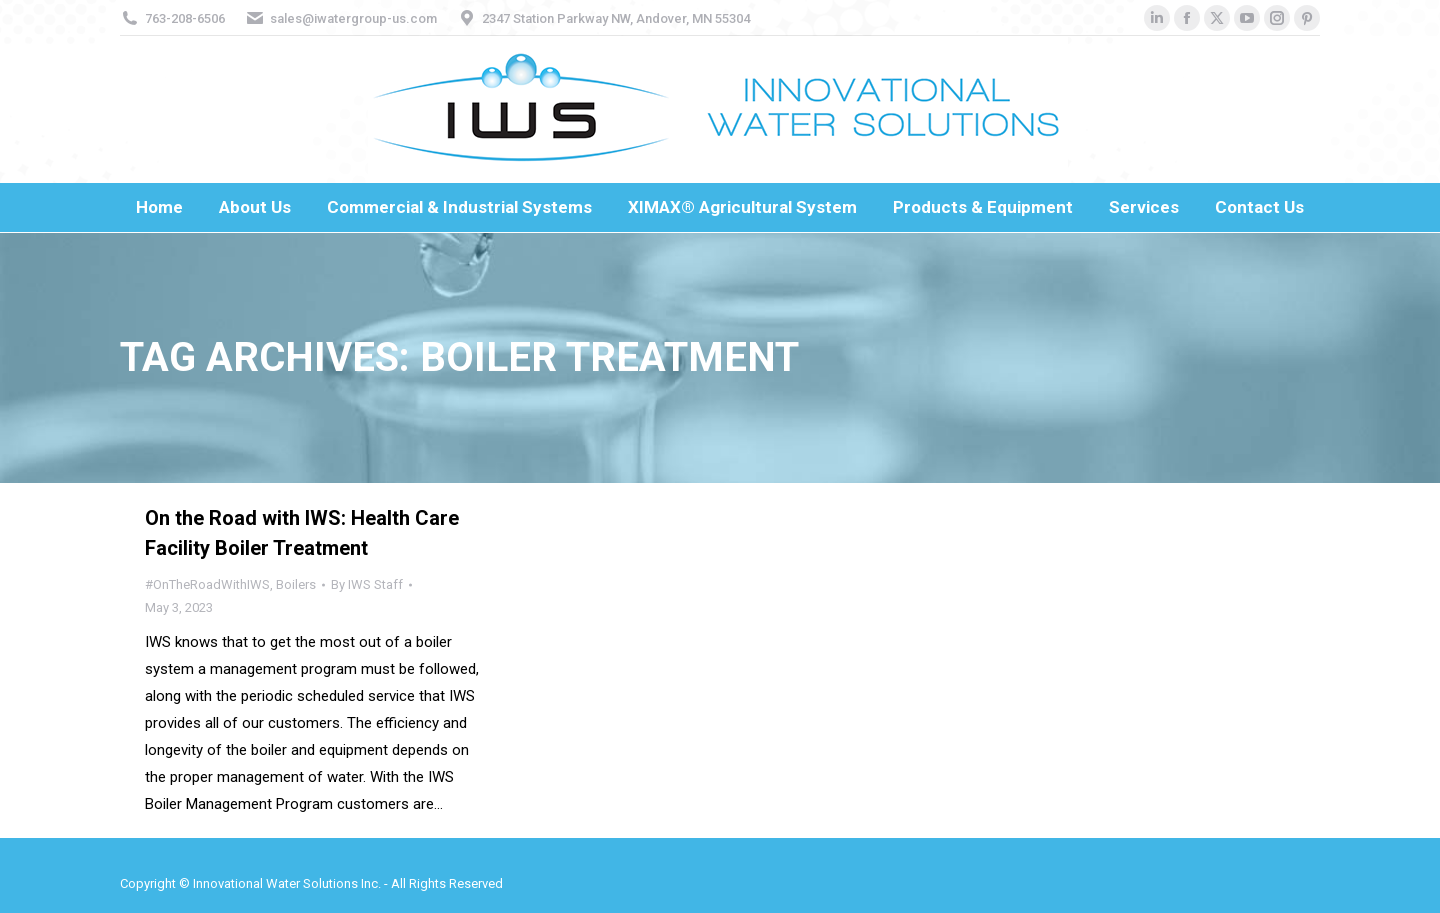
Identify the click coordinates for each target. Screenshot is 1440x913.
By (367, 584)
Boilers (296, 584)
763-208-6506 (185, 18)
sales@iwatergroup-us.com (353, 18)
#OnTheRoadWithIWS (207, 584)
